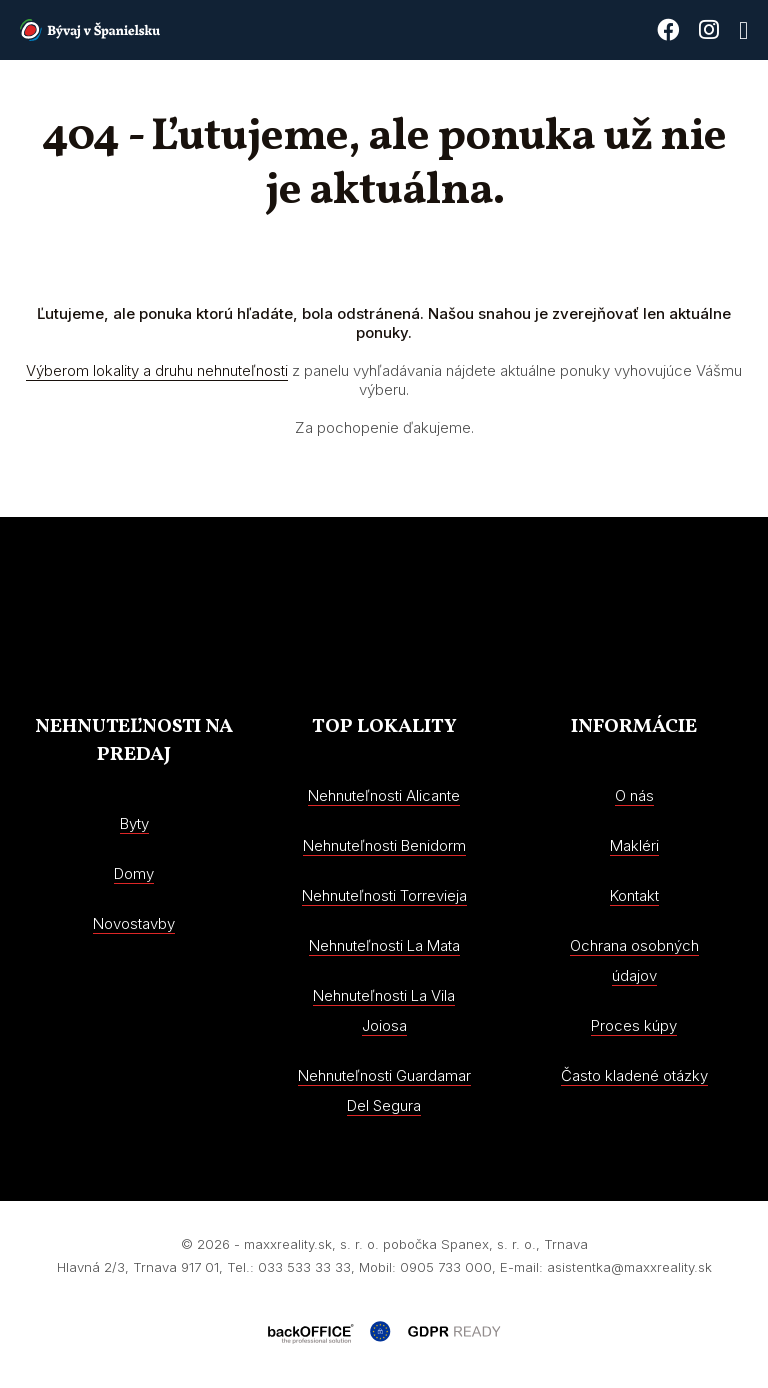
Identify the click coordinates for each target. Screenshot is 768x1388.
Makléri (634, 845)
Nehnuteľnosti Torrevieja (384, 895)
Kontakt (634, 895)
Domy (134, 873)
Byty (134, 823)
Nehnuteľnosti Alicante (384, 795)
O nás (634, 795)
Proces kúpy (634, 1025)
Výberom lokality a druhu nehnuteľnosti (157, 370)
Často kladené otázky (634, 1075)
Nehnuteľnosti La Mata (384, 945)
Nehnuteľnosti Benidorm (384, 845)
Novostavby (134, 923)
